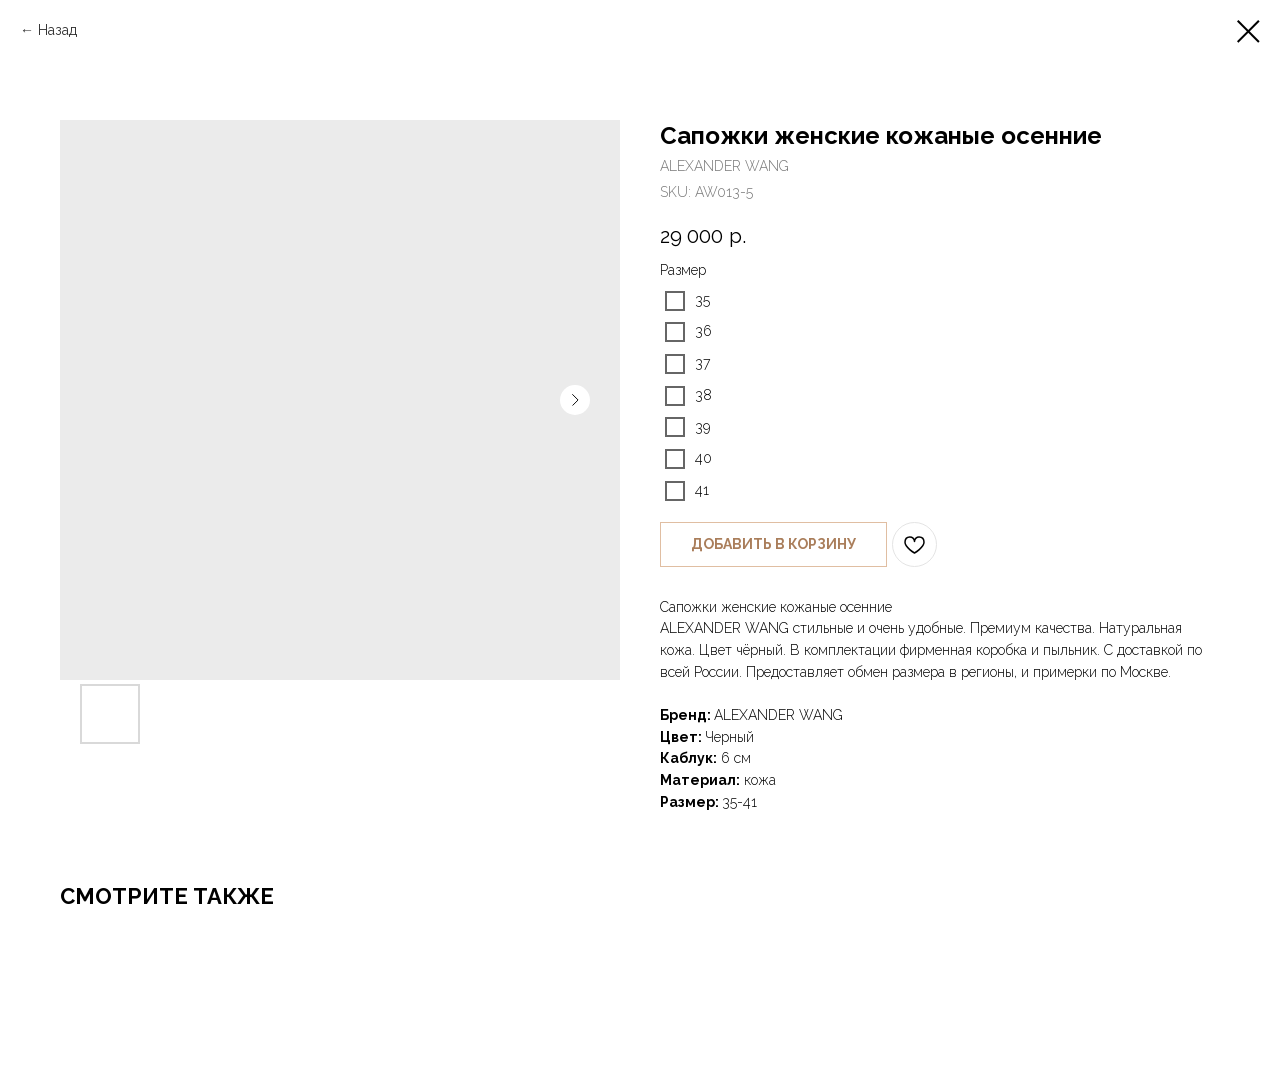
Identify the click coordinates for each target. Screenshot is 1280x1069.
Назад (57, 30)
